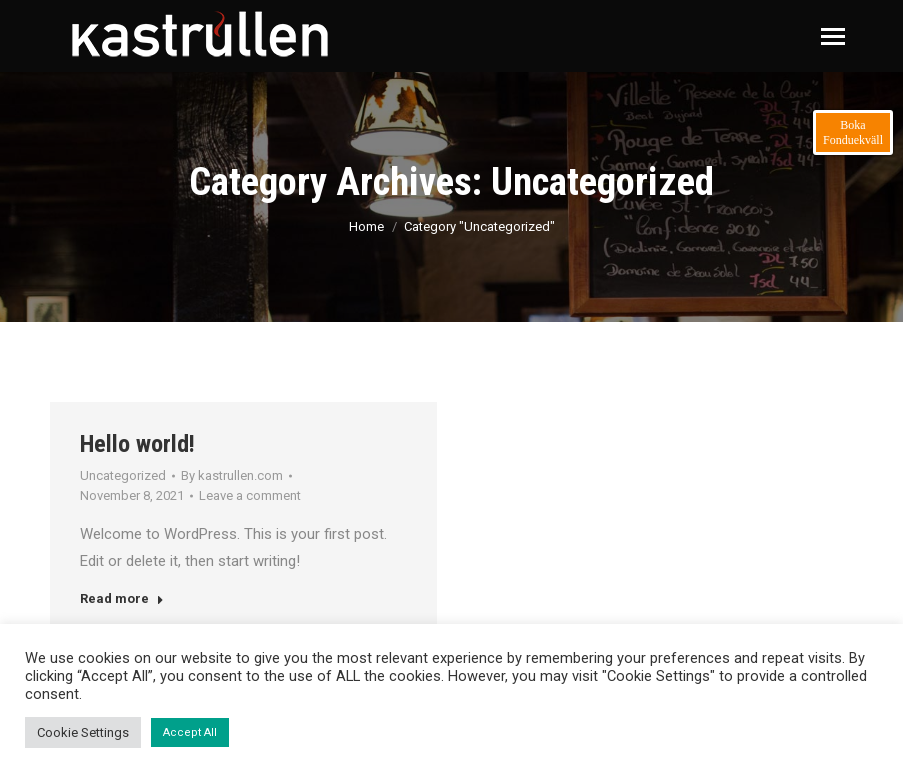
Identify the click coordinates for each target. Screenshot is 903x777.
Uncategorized (123, 475)
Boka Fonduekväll (853, 132)
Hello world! (137, 444)
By (232, 475)
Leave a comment (250, 495)
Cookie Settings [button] (83, 732)
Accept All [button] (190, 732)
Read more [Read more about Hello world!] (122, 598)
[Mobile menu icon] (833, 36)
